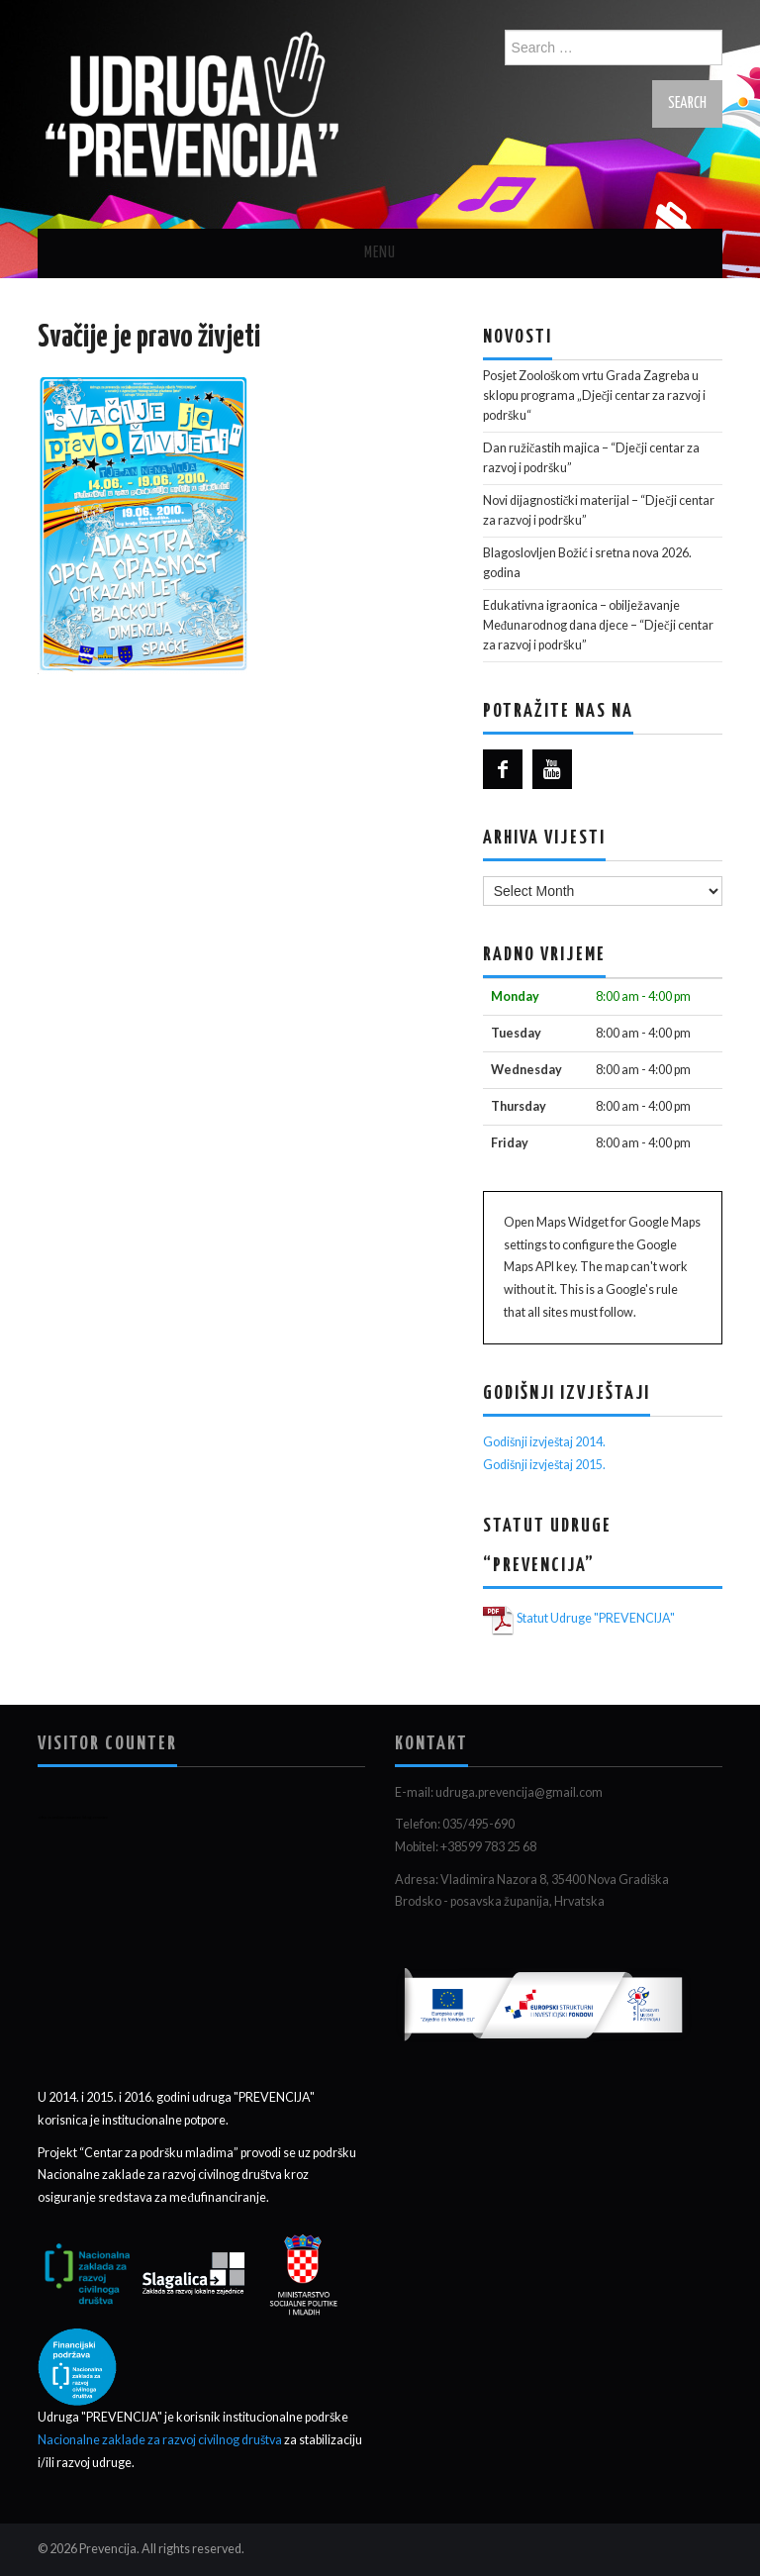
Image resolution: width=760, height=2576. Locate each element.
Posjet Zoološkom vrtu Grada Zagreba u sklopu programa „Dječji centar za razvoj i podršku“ (595, 395)
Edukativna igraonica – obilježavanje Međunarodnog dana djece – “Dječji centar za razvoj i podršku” (598, 625)
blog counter (95, 1817)
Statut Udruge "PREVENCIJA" (596, 1618)
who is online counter (59, 1817)
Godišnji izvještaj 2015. (544, 1464)
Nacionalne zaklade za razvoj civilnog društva (161, 2439)
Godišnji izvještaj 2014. (544, 1442)
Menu (380, 253)
